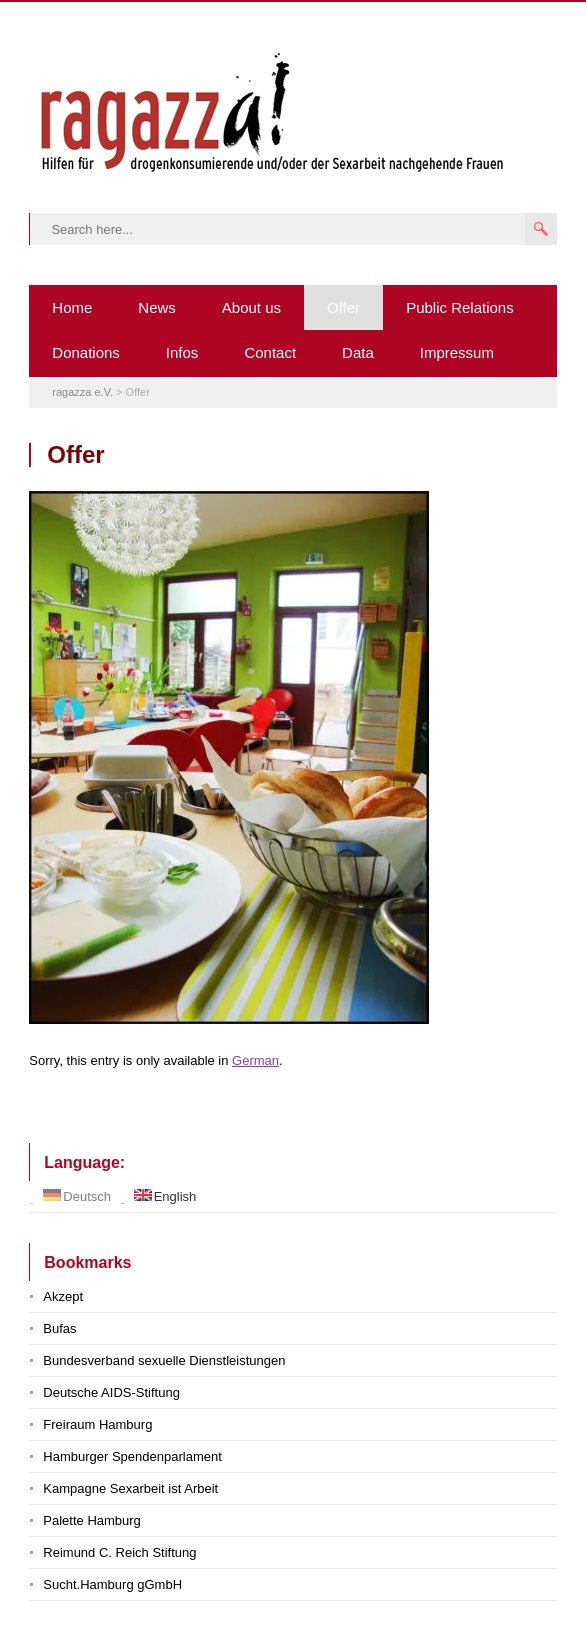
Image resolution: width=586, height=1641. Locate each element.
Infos (182, 352)
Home (72, 307)
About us (251, 307)
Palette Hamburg (92, 1520)
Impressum (457, 352)
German (255, 1060)
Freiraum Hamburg (97, 1424)
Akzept (63, 1296)
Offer (343, 307)
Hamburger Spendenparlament (132, 1456)
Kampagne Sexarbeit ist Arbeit (130, 1488)
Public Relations (460, 307)
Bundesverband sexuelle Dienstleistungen (164, 1360)
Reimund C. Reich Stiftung (119, 1552)
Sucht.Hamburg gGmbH (112, 1584)
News (157, 307)
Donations (86, 352)
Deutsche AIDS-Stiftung (111, 1392)
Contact (270, 352)
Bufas (59, 1328)
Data (358, 352)
